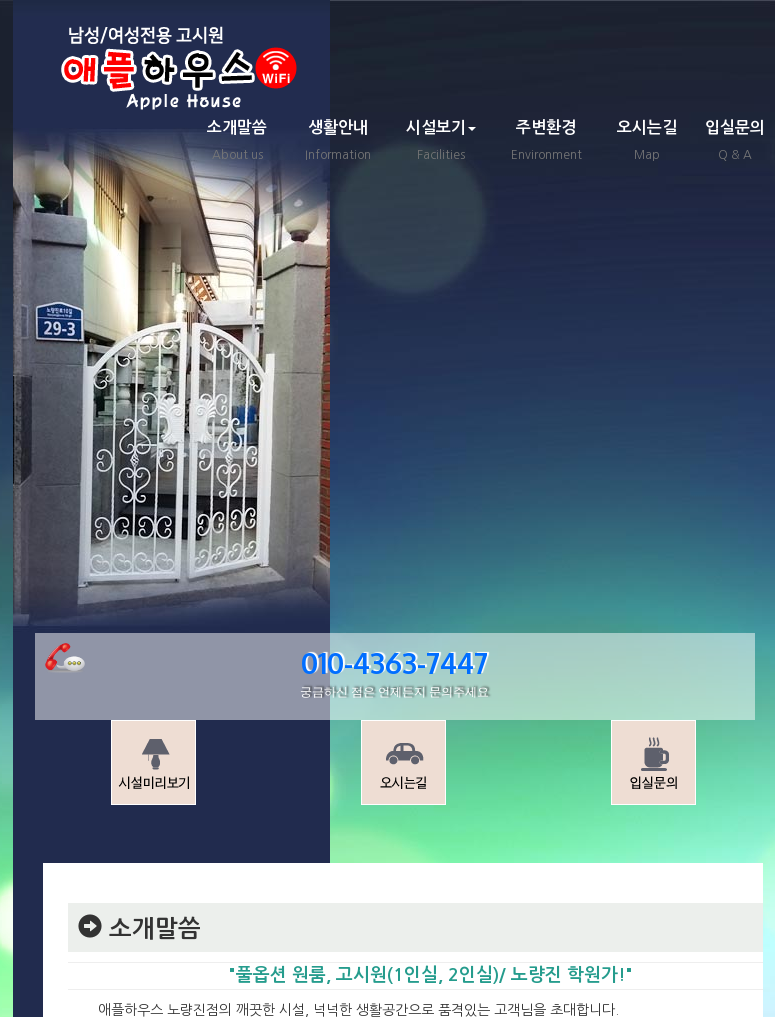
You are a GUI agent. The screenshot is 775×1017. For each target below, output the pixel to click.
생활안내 (338, 143)
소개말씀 (237, 143)
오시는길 (647, 143)
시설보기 (441, 143)
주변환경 (546, 143)
